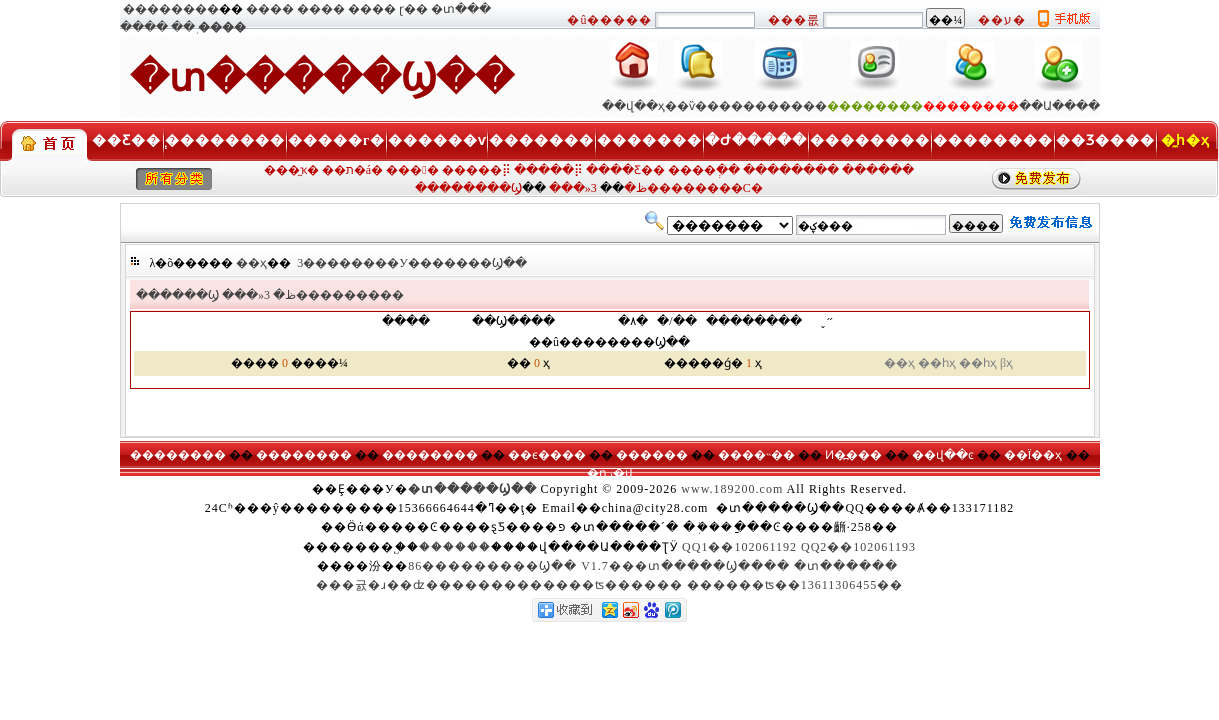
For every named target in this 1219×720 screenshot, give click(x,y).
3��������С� (677, 188)
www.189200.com (732, 489)
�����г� (336, 140)
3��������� (334, 295)
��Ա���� (1059, 106)
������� (541, 140)
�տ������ (846, 566)
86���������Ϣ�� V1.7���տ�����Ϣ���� (599, 566)
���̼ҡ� (291, 170)
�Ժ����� (756, 140)
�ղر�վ (610, 473)
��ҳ (251, 263)
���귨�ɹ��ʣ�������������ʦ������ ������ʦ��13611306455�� (610, 585)
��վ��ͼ (943, 455)
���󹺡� (412, 170)
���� (270, 9)
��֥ (183, 27)
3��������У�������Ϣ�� (412, 263)
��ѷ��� (698, 106)
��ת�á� (352, 170)
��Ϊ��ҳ (1033, 455)
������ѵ (437, 140)
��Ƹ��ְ (127, 140)
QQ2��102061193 (858, 547)
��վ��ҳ (633, 106)
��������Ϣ (468, 188)
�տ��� (461, 9)
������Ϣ (177, 295)
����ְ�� (704, 170)
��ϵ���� (547, 455)
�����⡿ (476, 170)
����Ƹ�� (625, 170)
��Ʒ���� (1105, 140)
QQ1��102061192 (739, 547)
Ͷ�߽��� (853, 455)
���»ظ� (259, 295)
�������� (171, 9)
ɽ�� (413, 9)
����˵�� (756, 455)
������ (878, 170)
